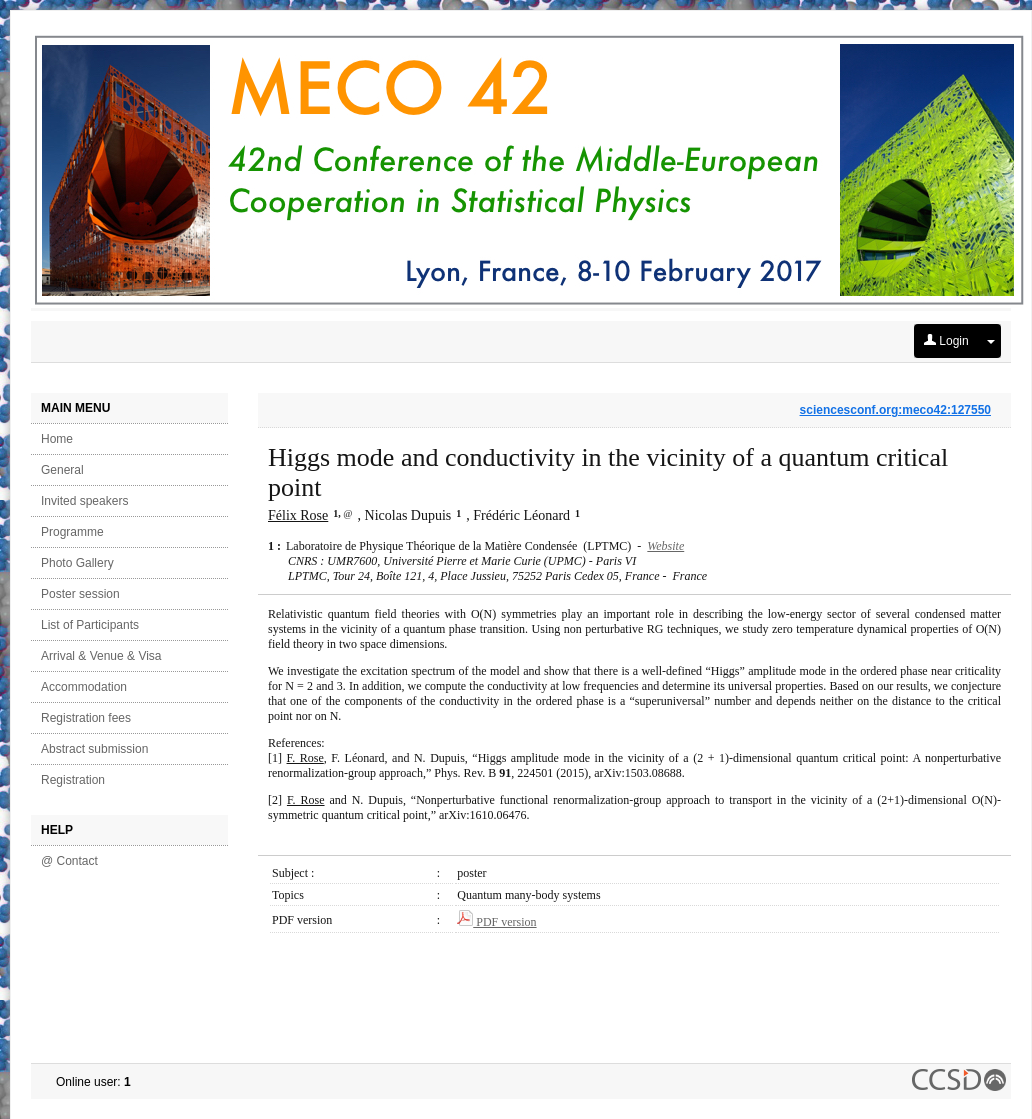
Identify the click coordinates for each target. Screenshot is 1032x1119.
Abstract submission (94, 749)
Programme (72, 532)
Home (57, 439)
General (62, 470)
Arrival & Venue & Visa (101, 656)
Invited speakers (84, 501)
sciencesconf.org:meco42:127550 (895, 410)
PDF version (496, 922)
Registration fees (86, 718)
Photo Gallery (77, 563)
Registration (73, 780)
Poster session (80, 594)
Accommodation (84, 687)
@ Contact (69, 861)
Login (946, 341)
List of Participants (90, 625)
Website (665, 546)
